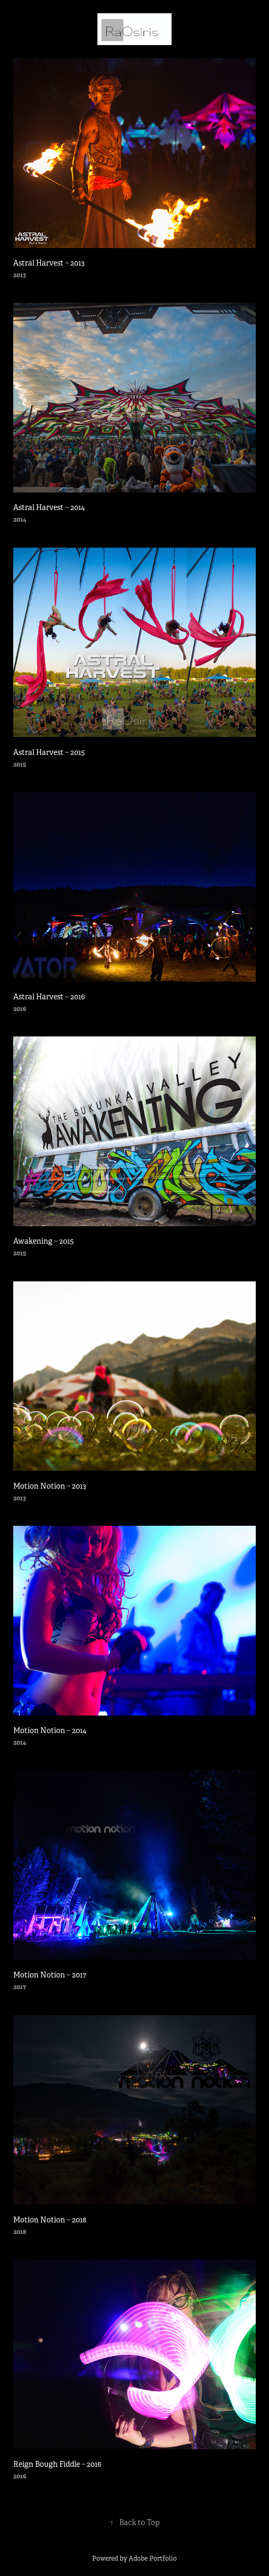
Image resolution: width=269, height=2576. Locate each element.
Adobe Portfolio (153, 2558)
